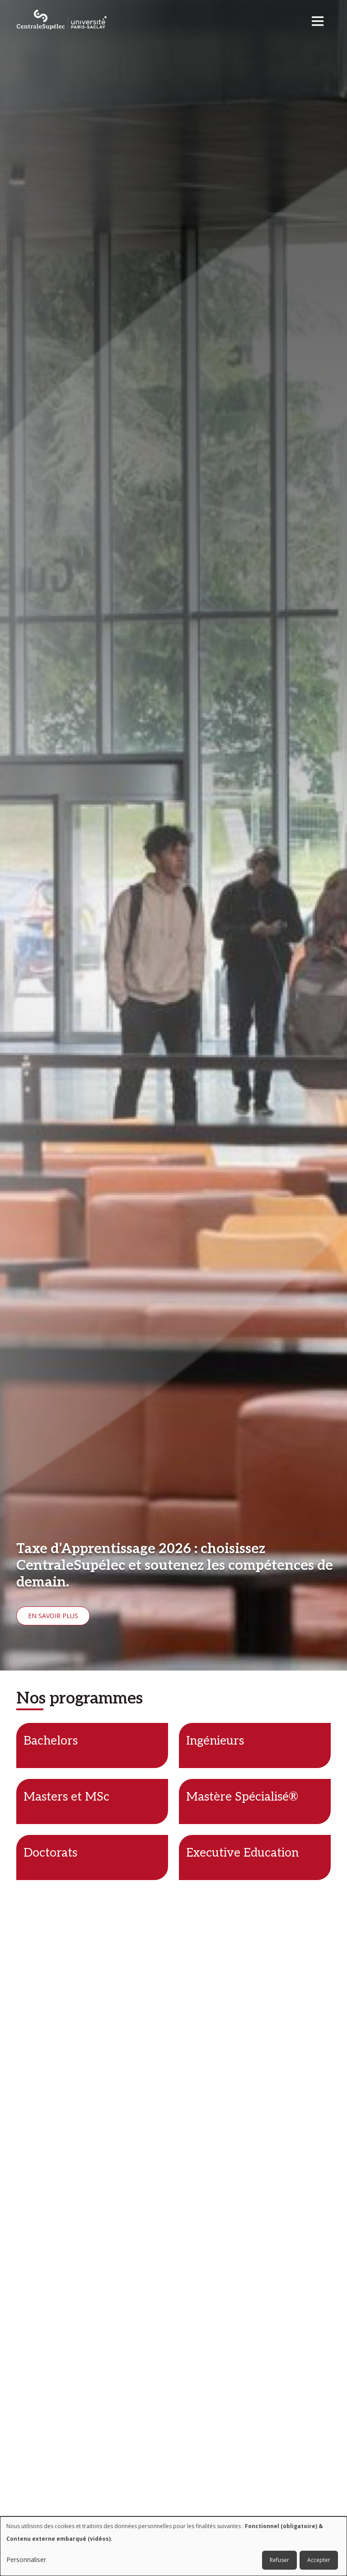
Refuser (279, 2560)
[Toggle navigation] (320, 19)
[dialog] (173, 2546)
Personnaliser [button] (26, 2559)
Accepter (318, 2560)
